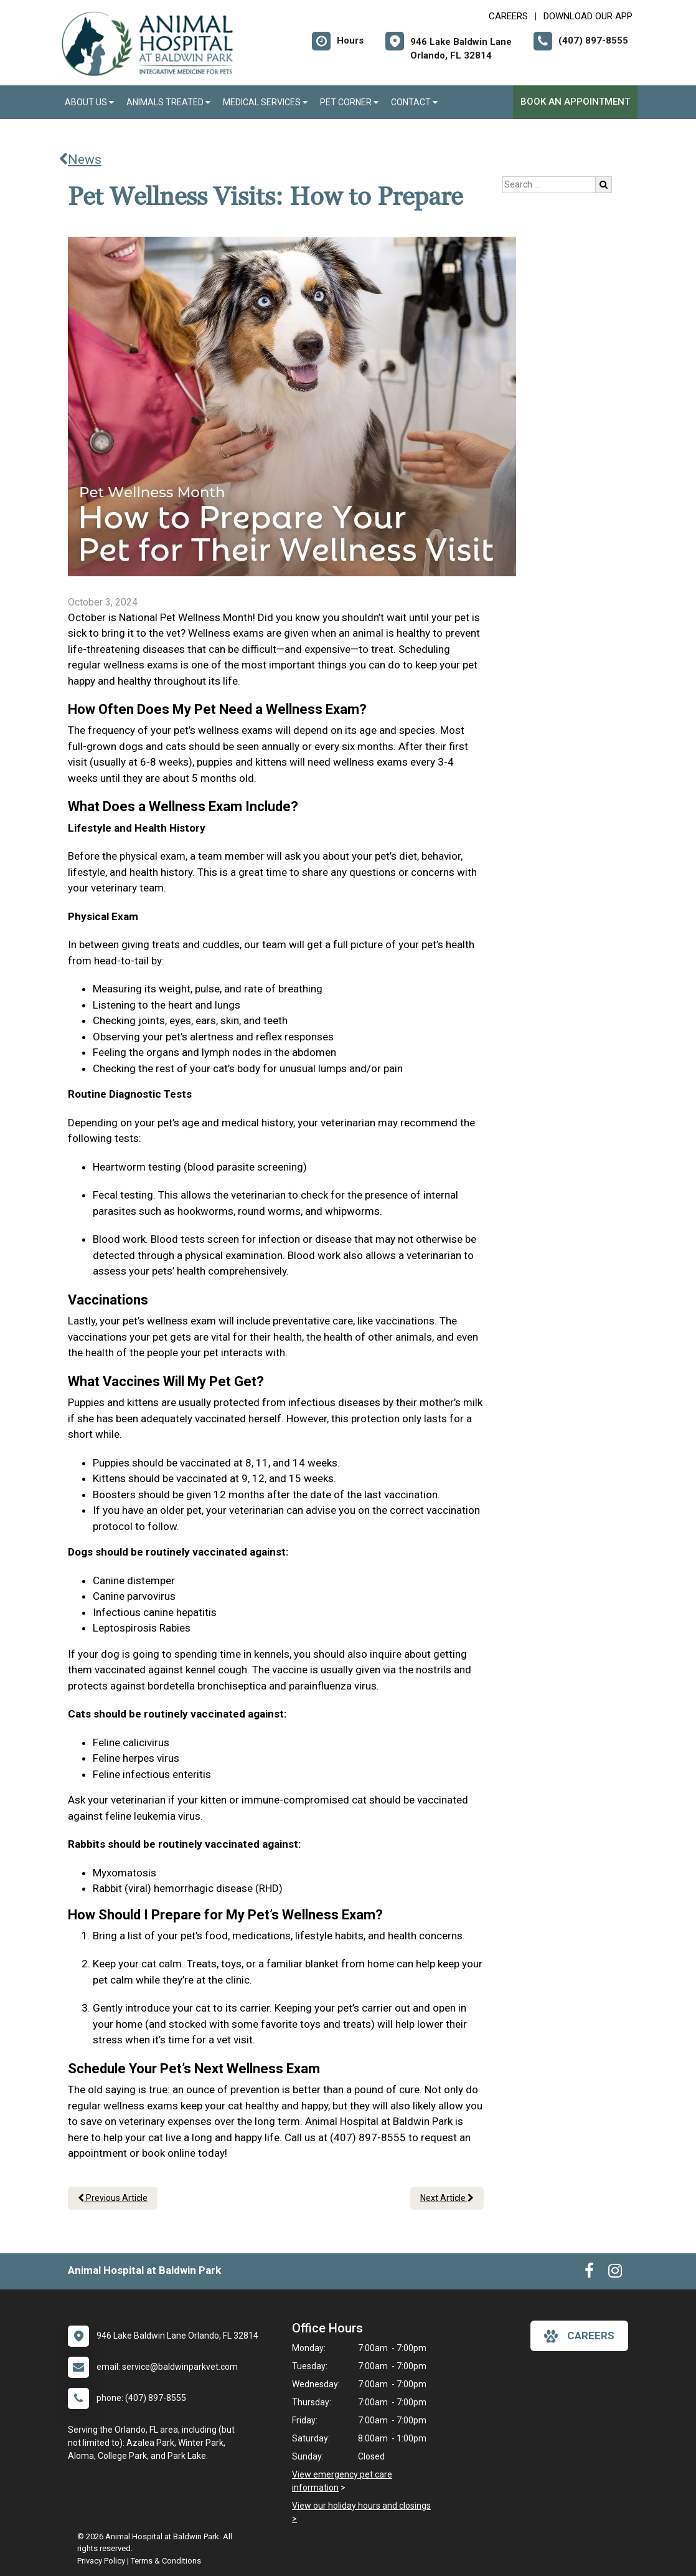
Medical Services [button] (265, 102)
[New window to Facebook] (589, 2273)
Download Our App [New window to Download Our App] (588, 16)
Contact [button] (414, 102)
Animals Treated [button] (168, 102)
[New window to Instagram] (615, 2273)
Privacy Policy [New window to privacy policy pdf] (101, 2560)
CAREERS (508, 16)
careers (579, 2336)
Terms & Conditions (166, 2560)
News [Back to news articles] (80, 159)
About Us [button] (89, 102)
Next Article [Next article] (447, 2198)
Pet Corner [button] (349, 102)
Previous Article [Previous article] (113, 2198)
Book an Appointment (575, 101)
